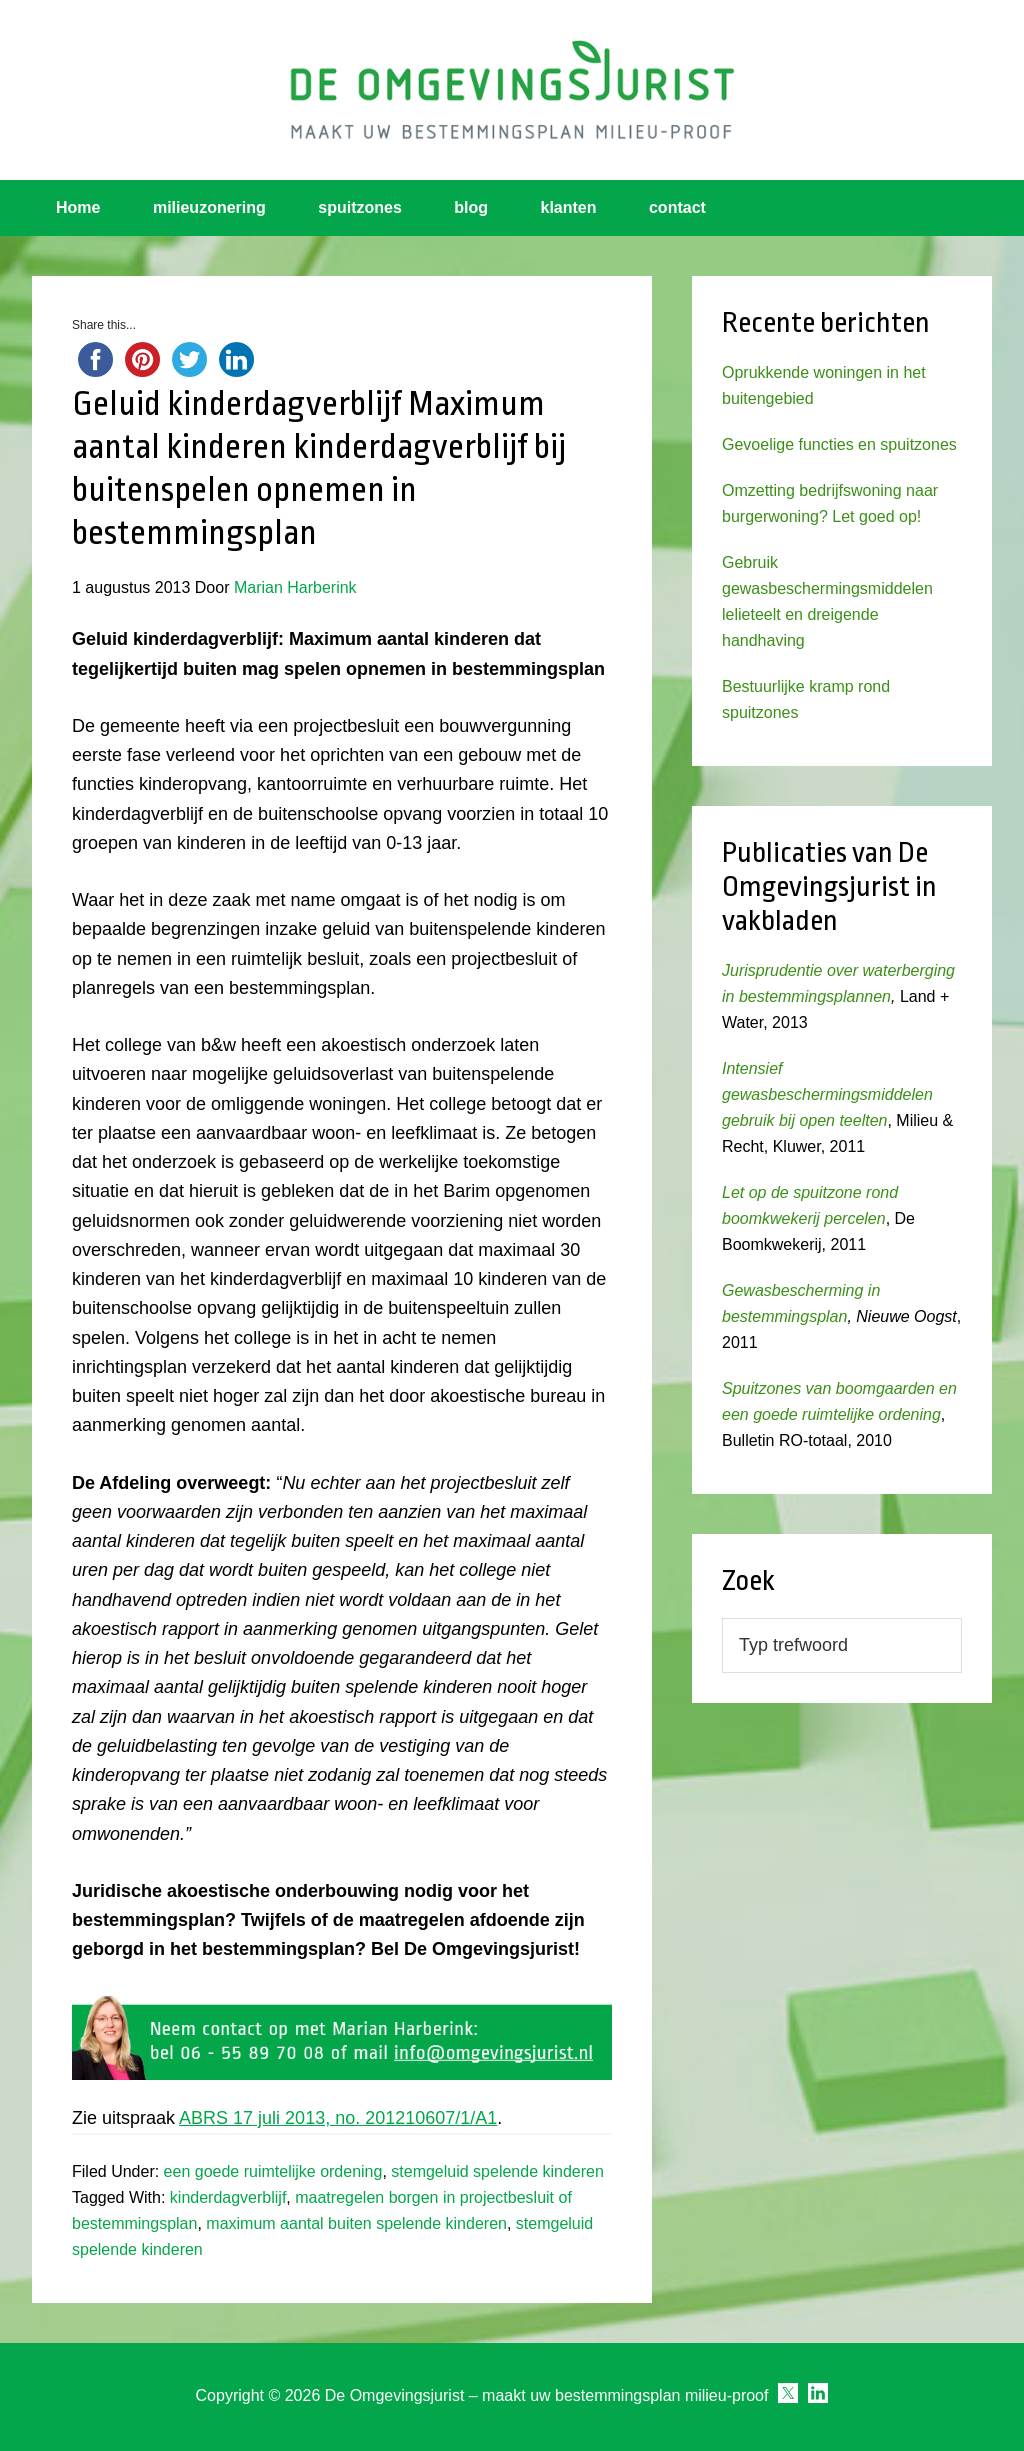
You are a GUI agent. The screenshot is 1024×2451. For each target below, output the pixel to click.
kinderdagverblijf (228, 2197)
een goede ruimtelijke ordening (273, 2171)
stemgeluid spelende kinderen (497, 2171)
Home (78, 207)
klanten (569, 207)
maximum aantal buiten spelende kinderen (356, 2223)
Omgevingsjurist (512, 90)
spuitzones (360, 207)
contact (677, 207)
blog (471, 207)
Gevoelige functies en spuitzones (839, 444)
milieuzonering (209, 207)
